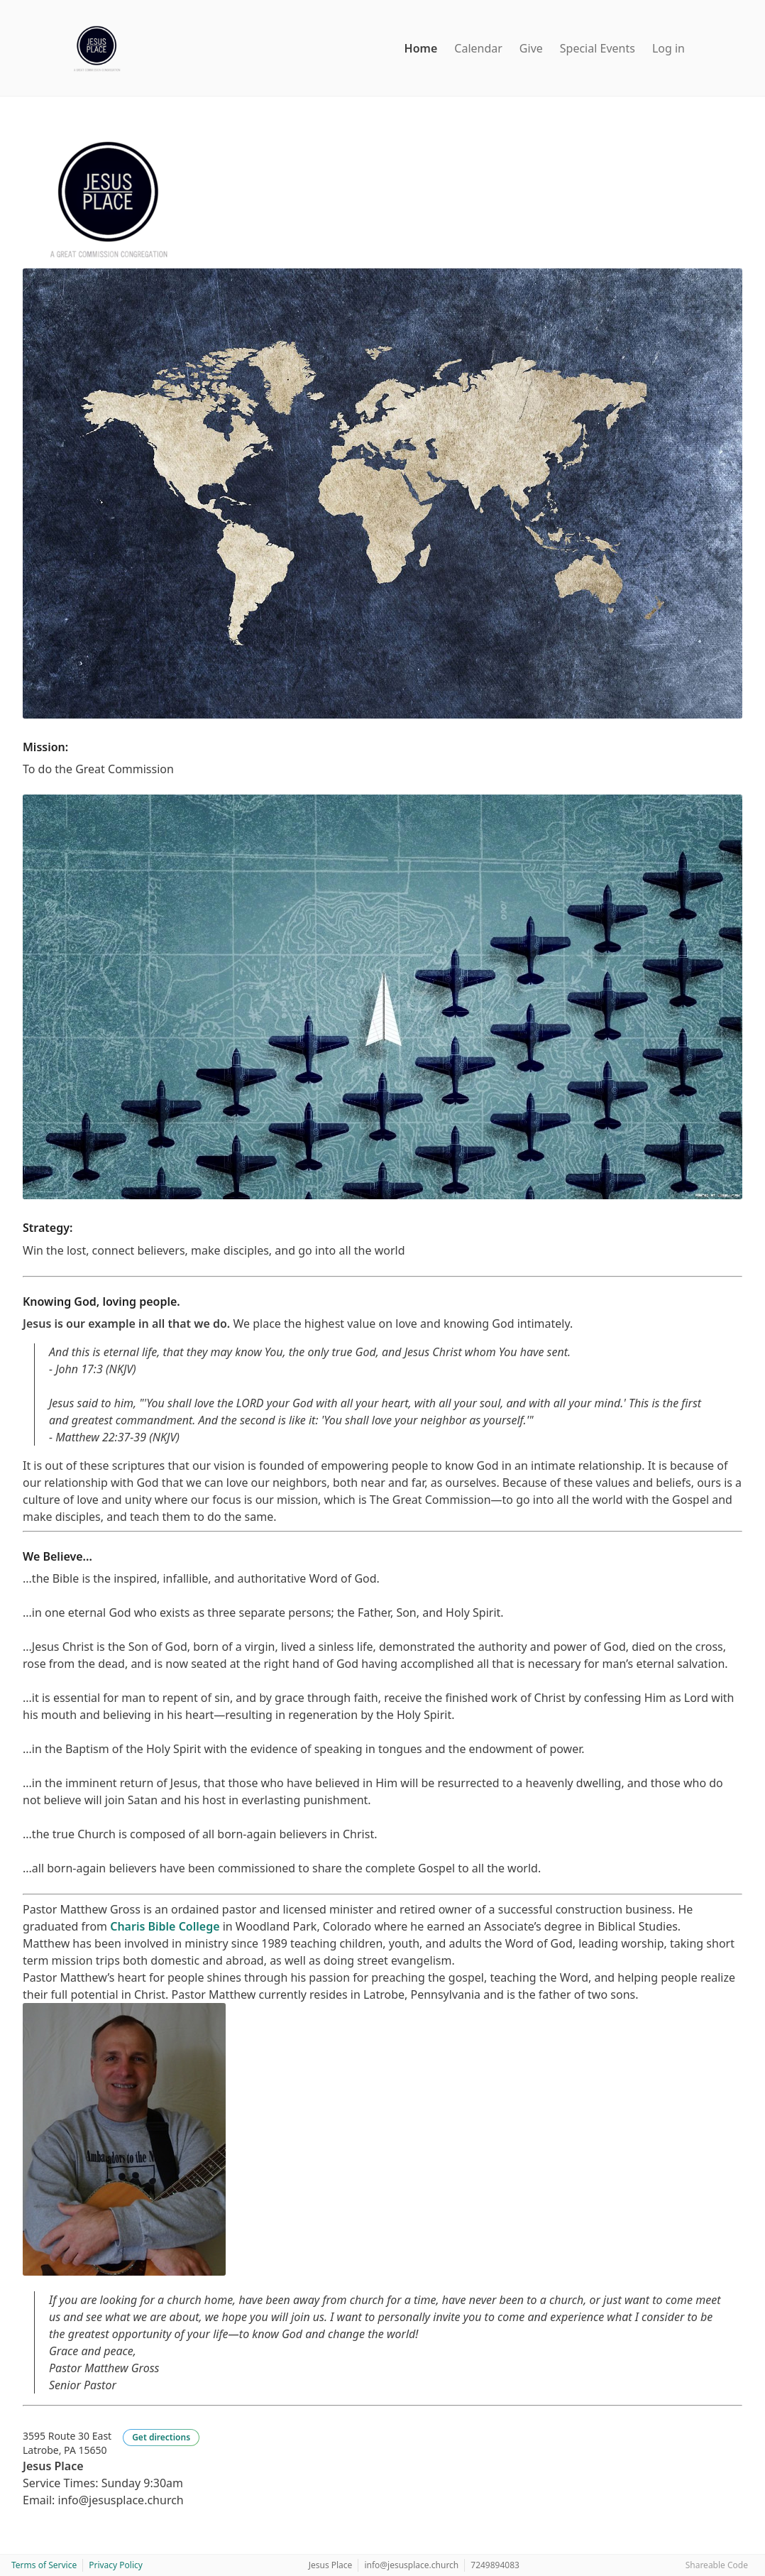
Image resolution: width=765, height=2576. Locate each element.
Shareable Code (717, 2565)
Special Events (597, 48)
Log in (668, 48)
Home (421, 48)
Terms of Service (44, 2565)
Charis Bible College (164, 1926)
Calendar (478, 48)
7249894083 (494, 2565)
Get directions (161, 2437)
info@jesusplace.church (411, 2565)
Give (531, 48)
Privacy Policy (116, 2565)
